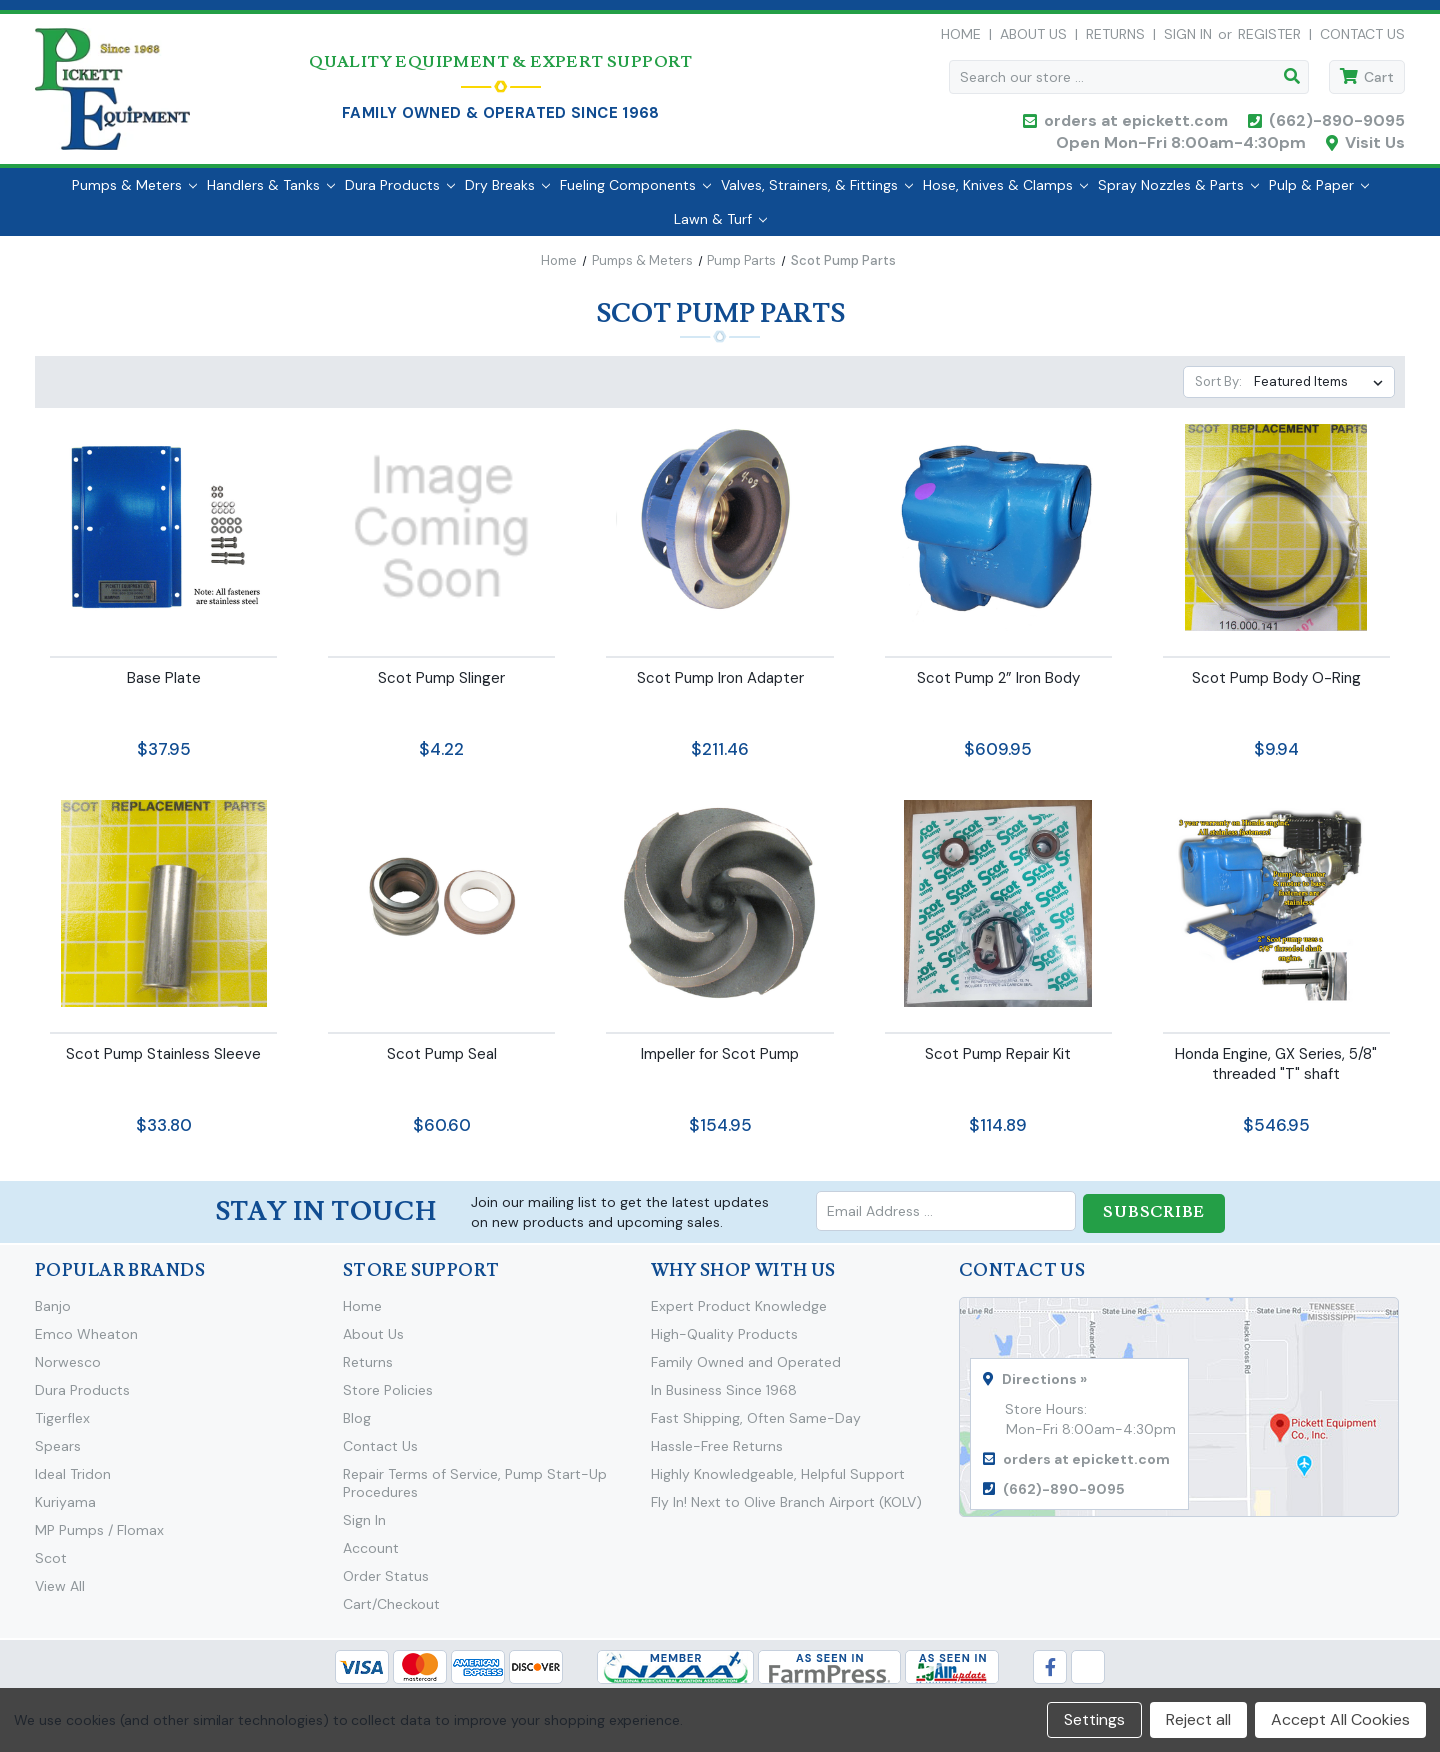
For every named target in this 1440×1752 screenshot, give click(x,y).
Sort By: (1218, 391)
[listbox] (1322, 392)
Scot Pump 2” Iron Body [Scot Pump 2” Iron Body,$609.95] (998, 688)
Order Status (386, 1584)
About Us (1033, 39)
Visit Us (1375, 147)
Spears (58, 1454)
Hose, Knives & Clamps (1005, 195)
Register (1269, 39)
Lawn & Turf (720, 229)
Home (961, 39)
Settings (1094, 1719)
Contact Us (1362, 39)
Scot (51, 1566)
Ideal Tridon (73, 1482)
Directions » (1044, 1387)
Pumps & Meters (134, 195)
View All (60, 1594)
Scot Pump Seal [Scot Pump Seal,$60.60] (442, 1064)
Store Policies (388, 1398)
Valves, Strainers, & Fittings (817, 195)
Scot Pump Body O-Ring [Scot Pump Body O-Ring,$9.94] (1276, 688)
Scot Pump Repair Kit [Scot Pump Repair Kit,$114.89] (998, 1064)
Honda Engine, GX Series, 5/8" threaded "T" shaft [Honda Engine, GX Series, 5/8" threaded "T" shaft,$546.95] (1276, 1074)
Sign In (364, 1528)
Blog (357, 1426)
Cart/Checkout (391, 1612)
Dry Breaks (507, 195)
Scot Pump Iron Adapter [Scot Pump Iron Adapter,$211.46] (720, 688)
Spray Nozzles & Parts (1178, 195)
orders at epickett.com (1134, 125)
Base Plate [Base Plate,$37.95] (164, 688)
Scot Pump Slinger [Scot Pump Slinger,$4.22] (441, 688)
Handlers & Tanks (271, 195)
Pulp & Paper (1319, 195)
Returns (1115, 39)
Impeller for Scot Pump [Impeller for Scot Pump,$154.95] (720, 1064)
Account (371, 1556)
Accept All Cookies (1340, 1719)
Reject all (1198, 1719)
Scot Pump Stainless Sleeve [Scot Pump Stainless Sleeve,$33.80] (163, 1064)
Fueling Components (635, 195)
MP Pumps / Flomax (99, 1538)
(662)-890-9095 (1337, 125)
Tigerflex (62, 1426)
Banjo (53, 1314)
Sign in (1188, 39)
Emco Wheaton (86, 1342)
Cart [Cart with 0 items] (1379, 82)
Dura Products (400, 195)
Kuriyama (65, 1510)
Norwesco (68, 1370)
